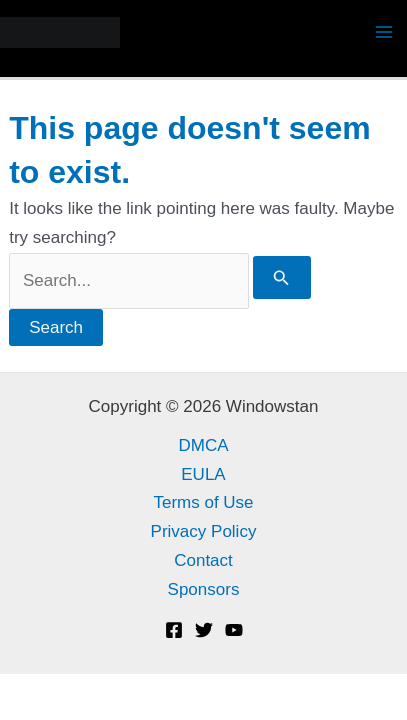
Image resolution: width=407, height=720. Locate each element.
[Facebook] (174, 630)
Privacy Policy (204, 531)
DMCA (203, 445)
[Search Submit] (281, 277)
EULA (203, 474)
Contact (203, 560)
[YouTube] (234, 630)
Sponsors (204, 589)
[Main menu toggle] (385, 33)
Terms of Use (203, 502)
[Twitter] (204, 630)
